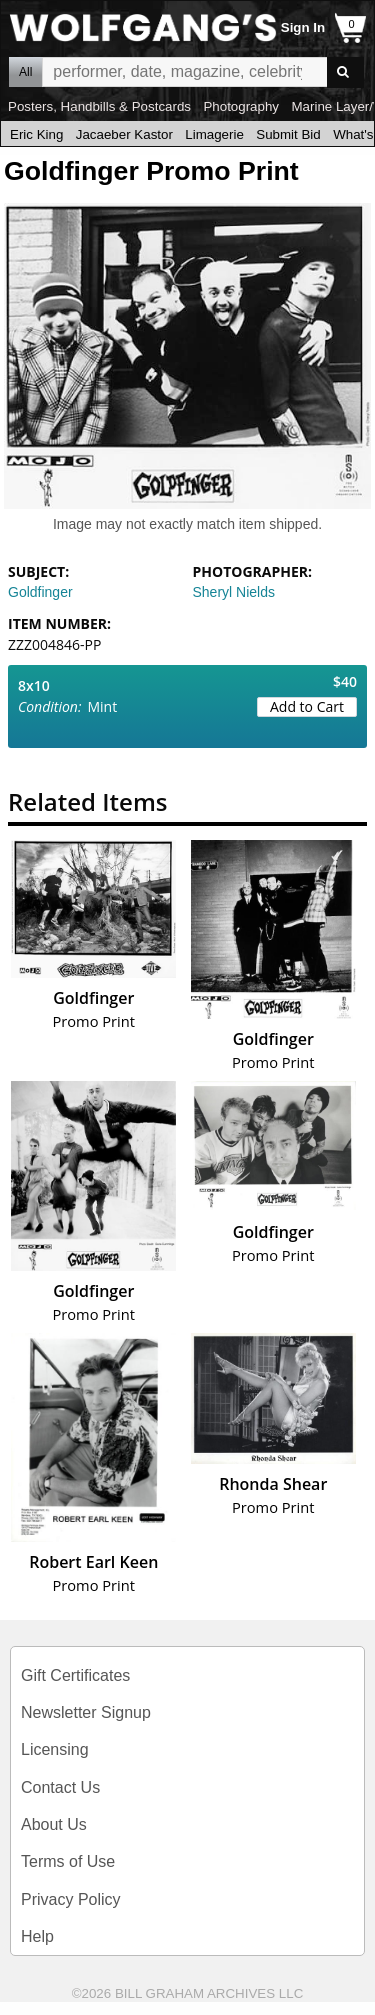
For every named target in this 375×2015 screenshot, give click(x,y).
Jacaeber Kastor (124, 134)
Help (37, 1936)
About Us (54, 1824)
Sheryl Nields (234, 592)
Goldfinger (40, 592)
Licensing (55, 1749)
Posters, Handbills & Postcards (99, 106)
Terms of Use (68, 1861)
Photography (241, 106)
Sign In (303, 27)
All (25, 72)
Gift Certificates (75, 1675)
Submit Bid (288, 134)
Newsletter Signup (86, 1712)
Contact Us (60, 1787)
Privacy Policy (71, 1899)
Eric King (36, 134)
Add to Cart (307, 706)
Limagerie (214, 134)
